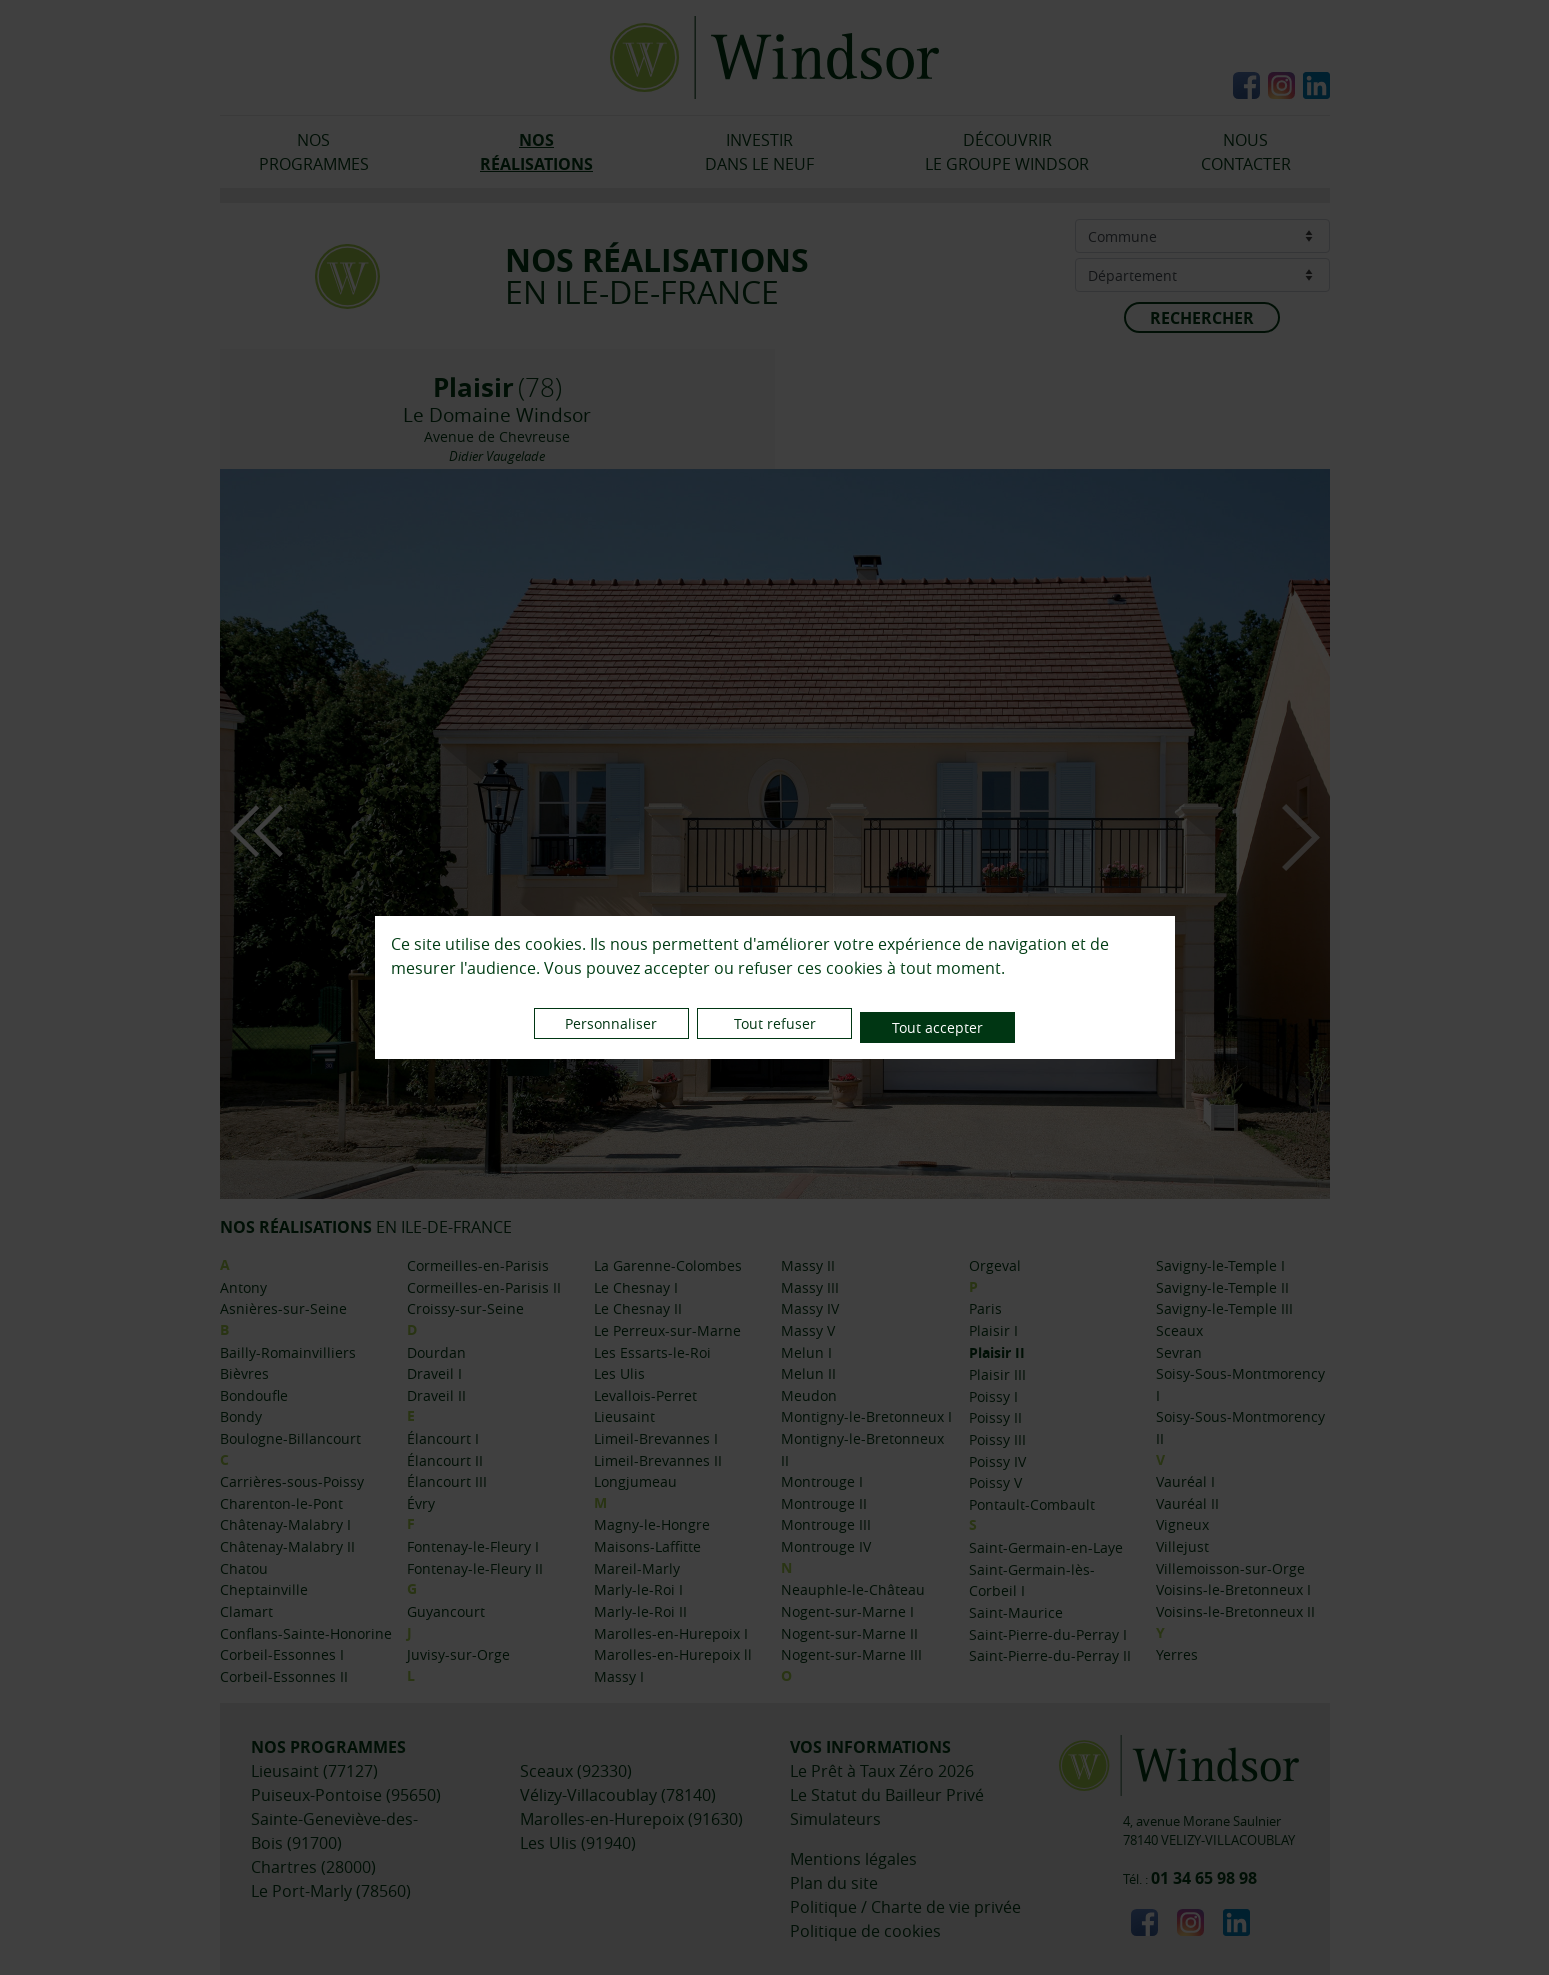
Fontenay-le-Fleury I (473, 1546)
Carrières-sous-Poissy (292, 1481)
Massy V (808, 1330)
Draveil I (434, 1373)
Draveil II (436, 1395)
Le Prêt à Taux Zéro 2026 (882, 1771)
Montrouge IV (826, 1546)
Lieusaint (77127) (314, 1771)
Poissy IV (997, 1461)
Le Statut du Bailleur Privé (887, 1795)
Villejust (1182, 1546)
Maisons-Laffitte (647, 1546)
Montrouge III (826, 1524)
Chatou (244, 1568)
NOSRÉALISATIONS (536, 152)
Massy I (619, 1676)
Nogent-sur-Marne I (847, 1611)
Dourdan (436, 1352)
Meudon (809, 1395)
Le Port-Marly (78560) (331, 1891)
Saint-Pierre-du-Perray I (1048, 1634)
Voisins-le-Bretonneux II (1235, 1611)
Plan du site (834, 1883)
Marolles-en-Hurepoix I (671, 1633)
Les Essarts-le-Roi (652, 1352)
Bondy (241, 1416)
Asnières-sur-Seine (283, 1308)
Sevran (1179, 1352)
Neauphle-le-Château (853, 1589)
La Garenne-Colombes (668, 1265)
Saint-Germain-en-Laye (1046, 1547)
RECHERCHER (1202, 318)
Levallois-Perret (645, 1395)
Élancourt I (443, 1438)
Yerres (1177, 1654)
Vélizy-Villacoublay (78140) (618, 1795)
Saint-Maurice (1016, 1612)
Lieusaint (624, 1416)
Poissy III (997, 1439)
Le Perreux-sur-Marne (667, 1330)
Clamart (246, 1611)
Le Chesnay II (638, 1308)
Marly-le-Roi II (640, 1611)
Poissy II (995, 1417)
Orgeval (995, 1265)
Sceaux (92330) (576, 1771)
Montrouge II (824, 1503)
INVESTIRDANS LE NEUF (759, 152)
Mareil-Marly (637, 1568)
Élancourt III (447, 1481)
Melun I (806, 1352)
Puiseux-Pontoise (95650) (346, 1795)
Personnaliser (589, 1027)
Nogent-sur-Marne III (851, 1654)
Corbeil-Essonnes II (284, 1676)
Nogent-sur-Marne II (849, 1633)
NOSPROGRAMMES (314, 152)
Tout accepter (959, 1027)
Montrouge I (822, 1481)
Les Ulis (619, 1373)
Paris (985, 1308)
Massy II (808, 1265)
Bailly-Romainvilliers (288, 1352)
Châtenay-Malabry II (287, 1546)
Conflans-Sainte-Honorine (306, 1633)
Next (1301, 837)
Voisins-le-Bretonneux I (1233, 1589)
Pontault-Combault (1032, 1504)
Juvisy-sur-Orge (458, 1654)
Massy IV (810, 1308)
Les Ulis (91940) (578, 1843)
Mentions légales (853, 1859)
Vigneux (1182, 1524)
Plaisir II (997, 1353)
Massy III (810, 1287)
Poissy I (993, 1396)
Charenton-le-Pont (281, 1503)
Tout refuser (775, 1027)
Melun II (808, 1373)
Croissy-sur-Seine (465, 1308)
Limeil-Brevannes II (658, 1460)
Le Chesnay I (636, 1287)
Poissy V (995, 1482)
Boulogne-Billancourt (290, 1438)
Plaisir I (993, 1330)
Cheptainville (264, 1589)
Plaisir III (997, 1374)
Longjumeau (635, 1481)
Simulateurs (835, 1819)
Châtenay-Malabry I (285, 1524)
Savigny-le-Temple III (1224, 1308)
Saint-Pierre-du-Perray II (1050, 1655)
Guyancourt (446, 1611)
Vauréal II (1187, 1503)
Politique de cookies (865, 1931)
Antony (243, 1287)
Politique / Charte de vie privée (905, 1907)
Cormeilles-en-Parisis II (484, 1287)
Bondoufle (254, 1395)
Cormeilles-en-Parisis (478, 1265)
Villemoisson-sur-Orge (1230, 1568)
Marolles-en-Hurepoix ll (673, 1654)
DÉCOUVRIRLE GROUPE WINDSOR (1007, 152)
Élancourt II (445, 1460)
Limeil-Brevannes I (656, 1438)
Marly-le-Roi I (638, 1589)
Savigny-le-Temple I (1220, 1265)
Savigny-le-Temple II (1222, 1287)
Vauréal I (1185, 1481)
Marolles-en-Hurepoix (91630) (631, 1819)
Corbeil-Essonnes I (282, 1654)
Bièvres (244, 1373)
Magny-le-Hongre (652, 1524)
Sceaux (1179, 1330)
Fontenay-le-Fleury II (475, 1568)
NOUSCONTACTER (1246, 152)
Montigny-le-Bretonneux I (866, 1416)
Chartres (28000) (313, 1867)
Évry (421, 1503)
